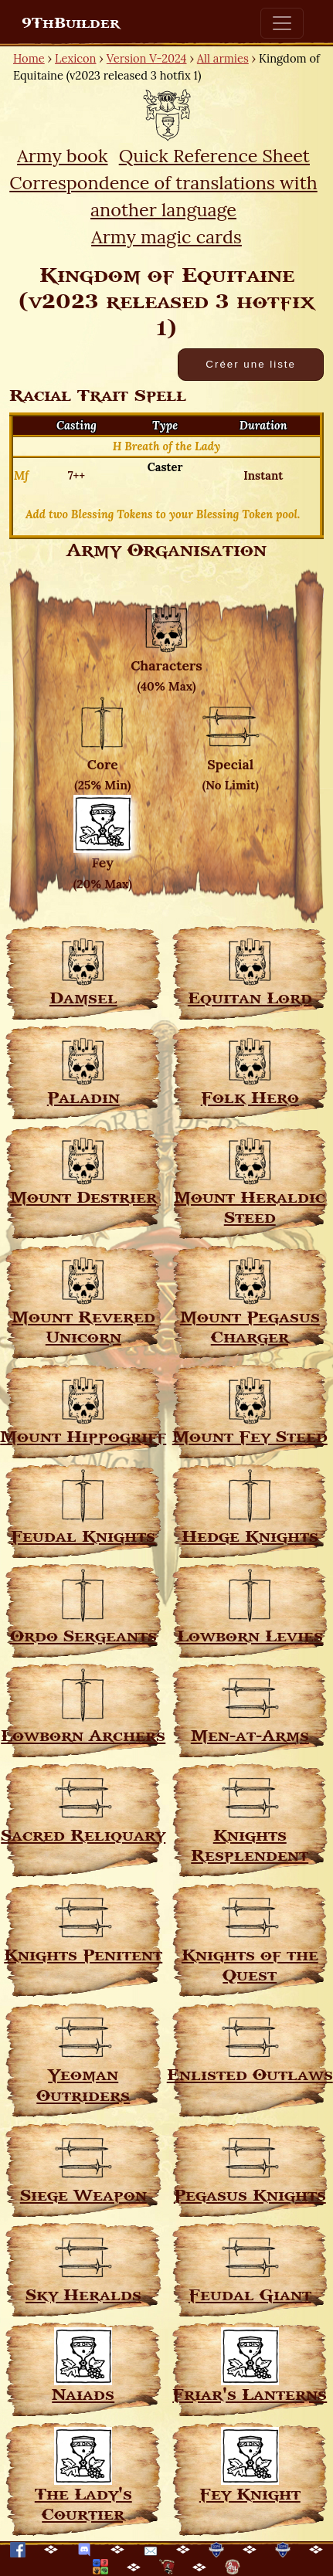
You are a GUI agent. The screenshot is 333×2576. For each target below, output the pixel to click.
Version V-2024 (147, 58)
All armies (223, 58)
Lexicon (75, 58)
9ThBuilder (71, 23)
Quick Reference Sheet (214, 155)
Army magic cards (166, 236)
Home (29, 58)
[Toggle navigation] (282, 23)
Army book (62, 155)
